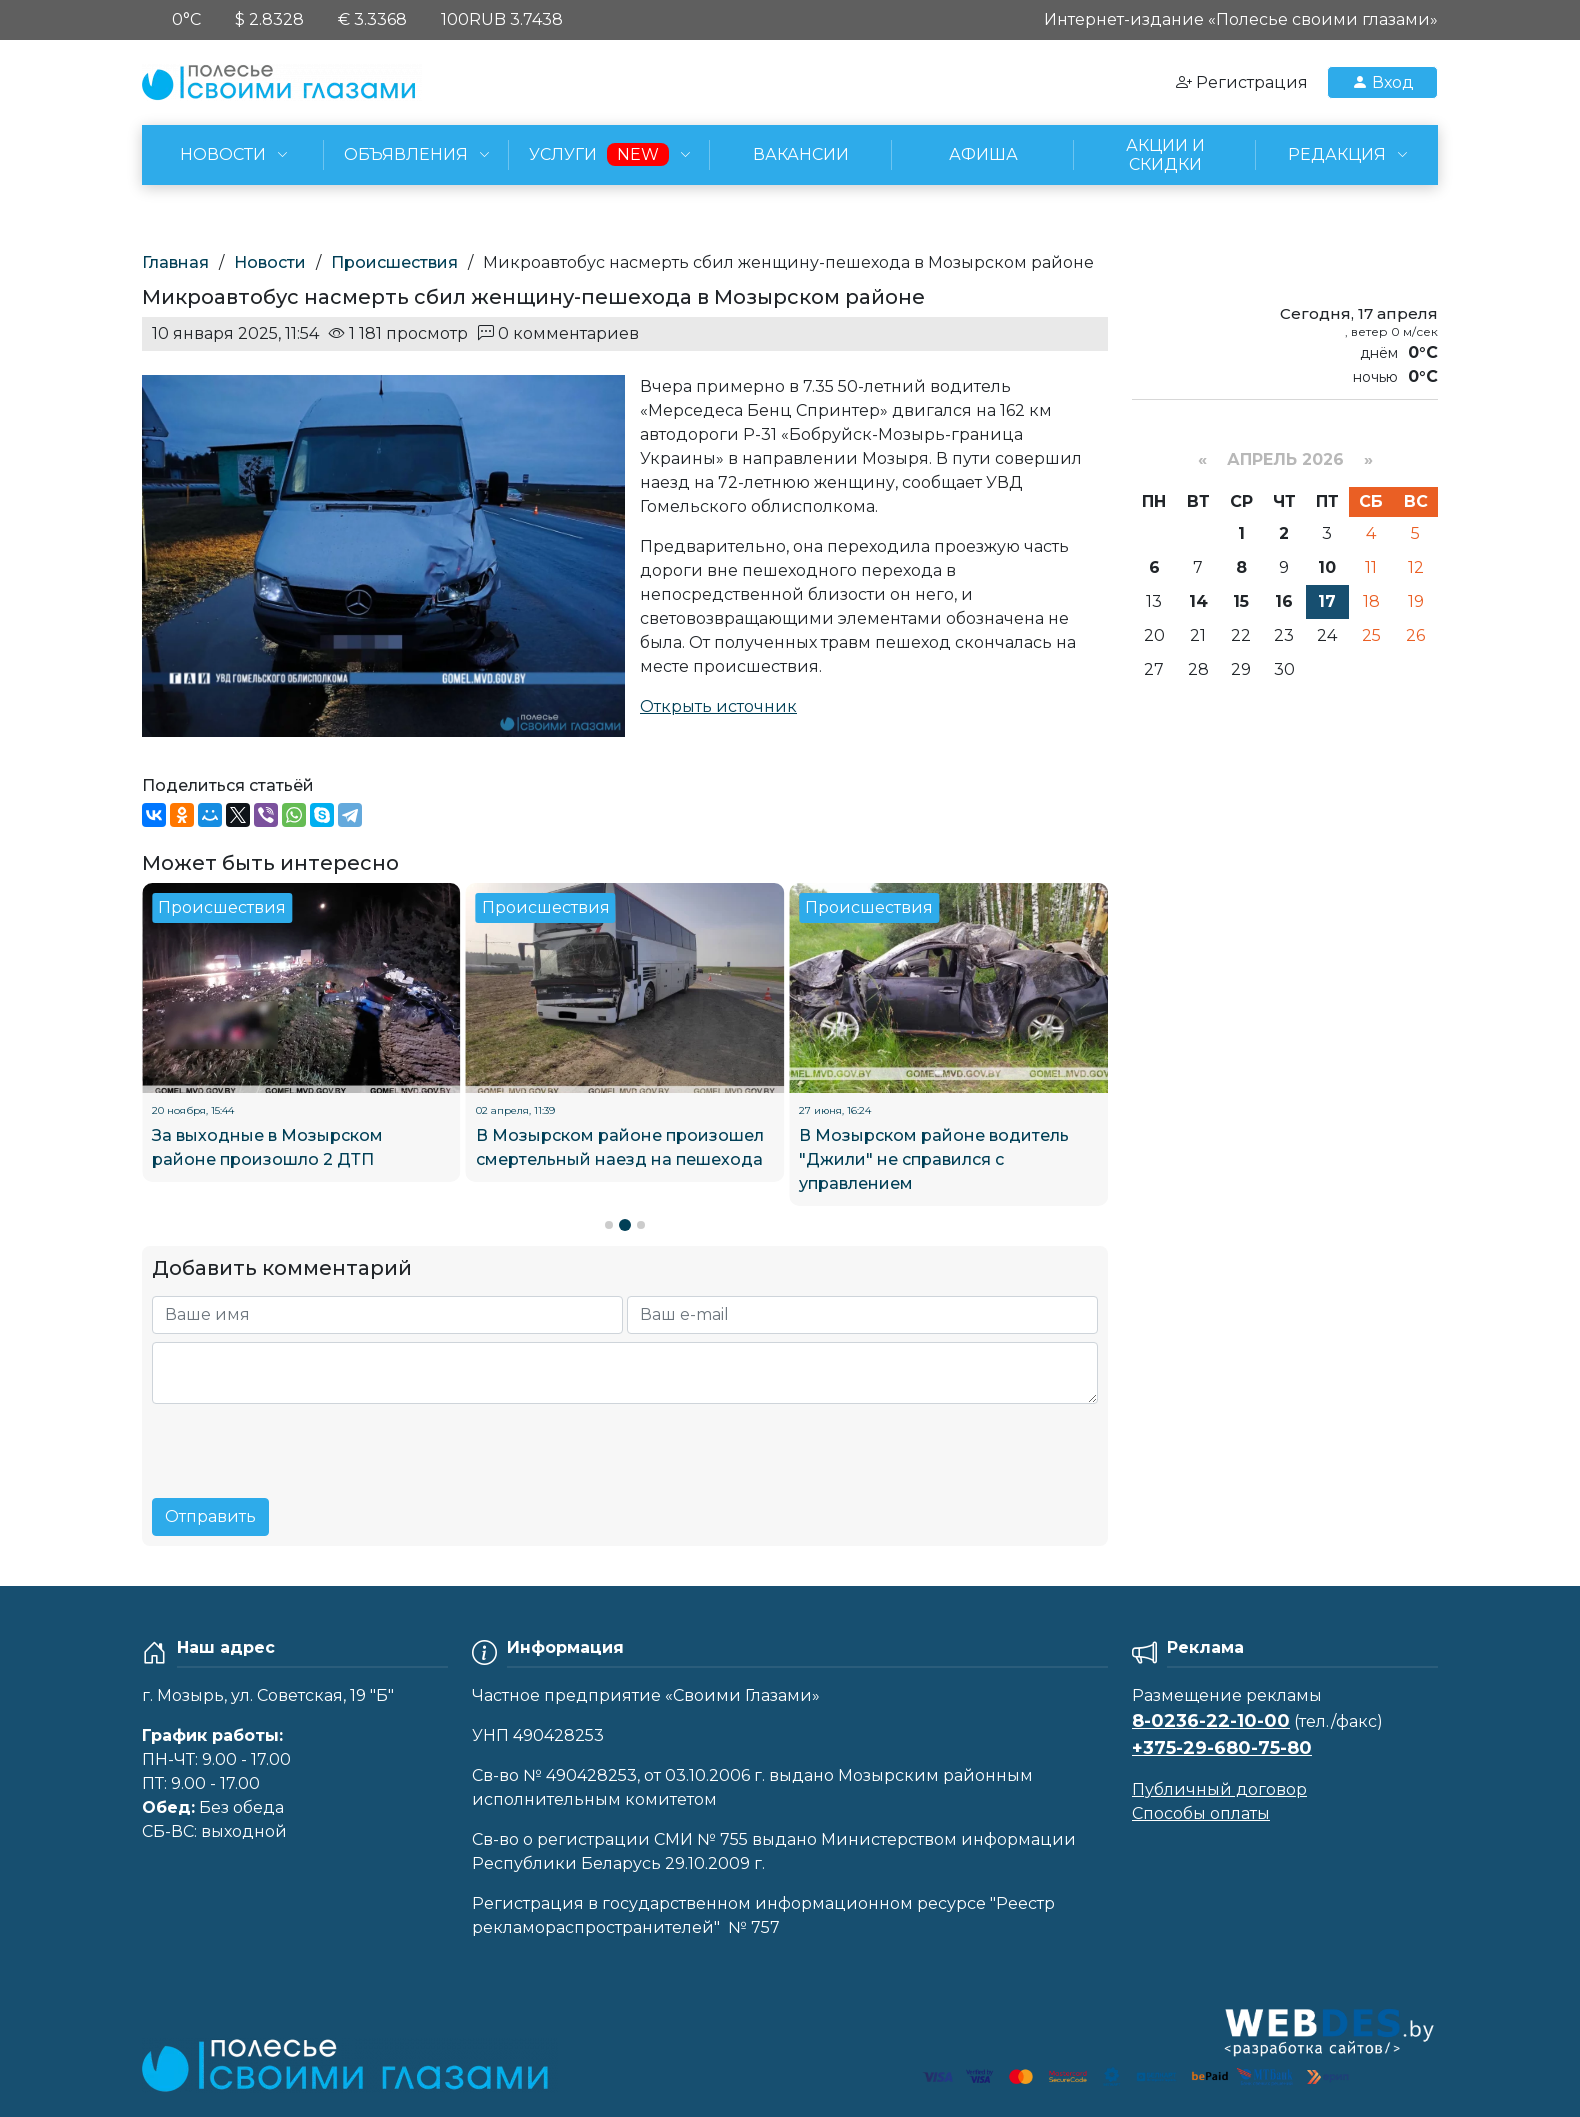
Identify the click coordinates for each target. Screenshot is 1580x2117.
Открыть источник (718, 706)
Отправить (210, 1516)
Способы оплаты (1201, 1813)
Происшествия (394, 262)
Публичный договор (1219, 1789)
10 (1327, 567)
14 (1198, 601)
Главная (175, 262)
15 (1241, 601)
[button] (609, 1225)
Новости (270, 262)
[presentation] (304, 1443)
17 (1327, 601)
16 (1284, 601)
